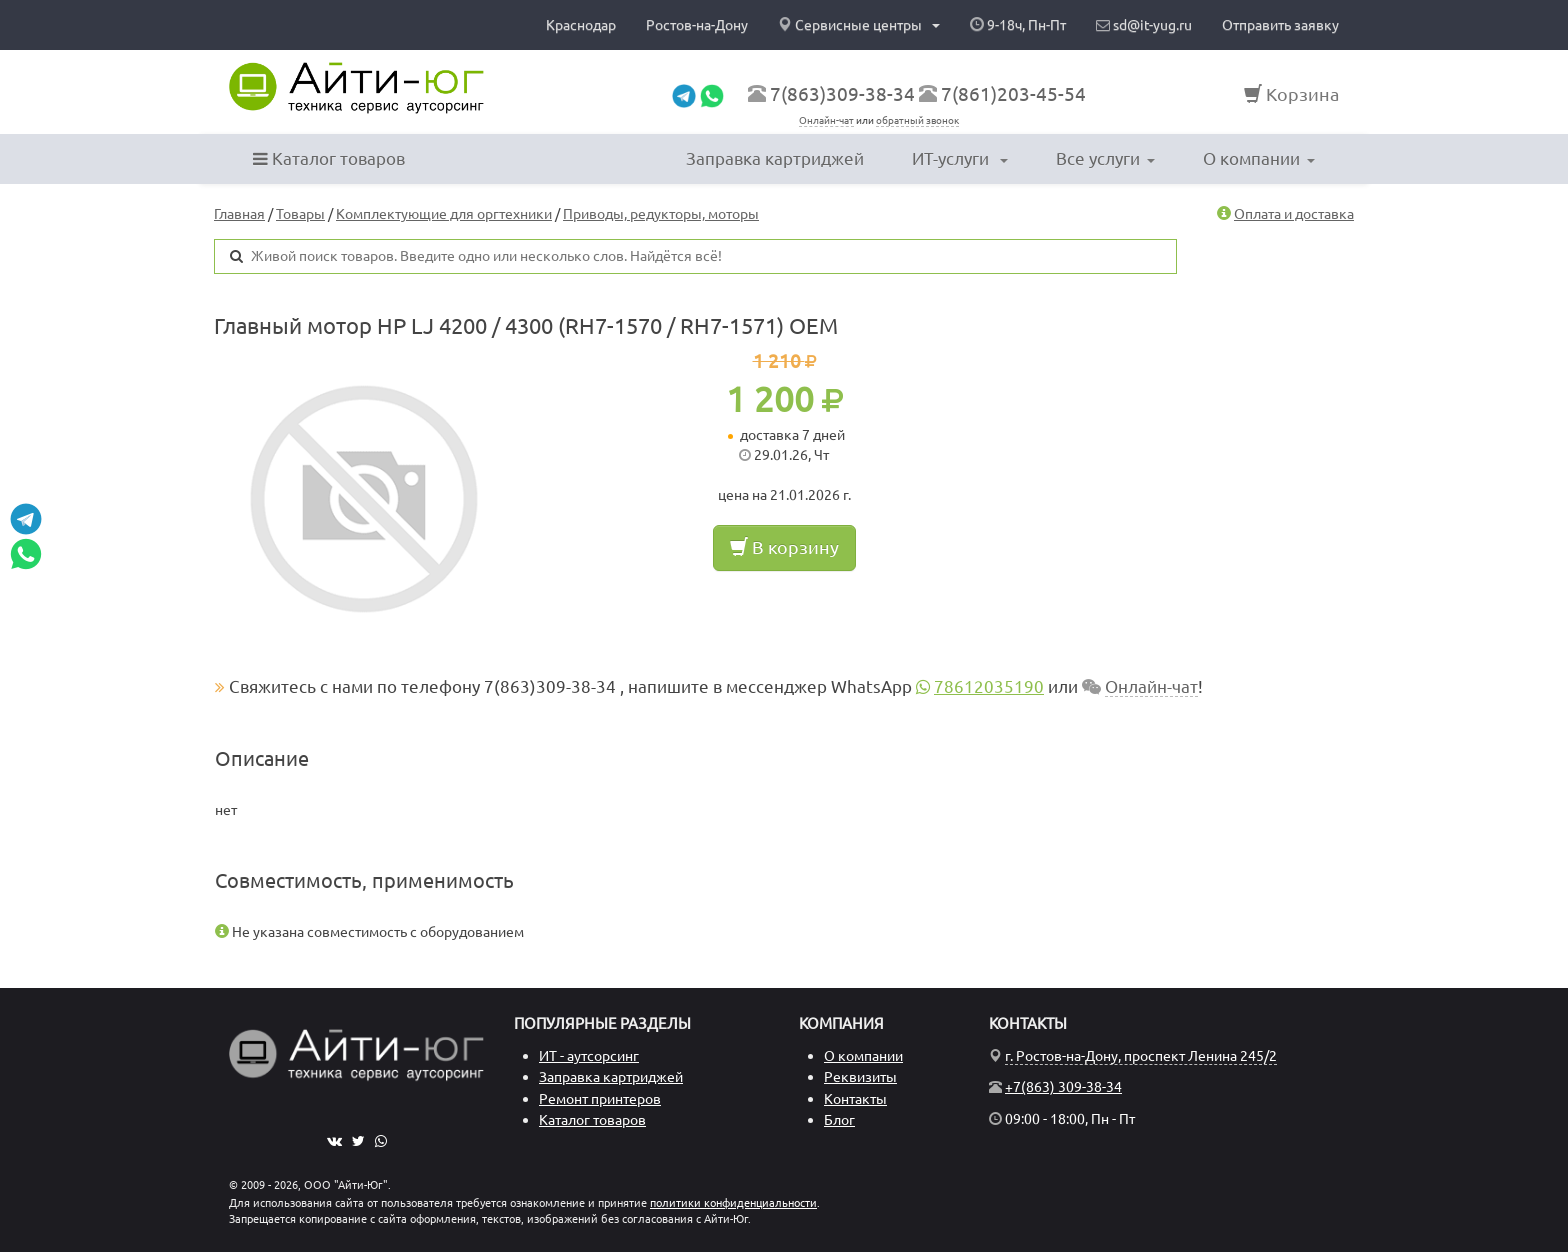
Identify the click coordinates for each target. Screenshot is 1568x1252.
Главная (239, 214)
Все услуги (1105, 158)
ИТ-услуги (960, 158)
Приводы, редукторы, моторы (661, 214)
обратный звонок (917, 120)
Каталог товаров (329, 158)
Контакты (855, 1099)
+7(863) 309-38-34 (1063, 1087)
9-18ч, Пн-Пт (1018, 25)
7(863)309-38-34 (842, 94)
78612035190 (989, 686)
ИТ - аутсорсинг (589, 1056)
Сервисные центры (859, 25)
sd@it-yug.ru (1144, 25)
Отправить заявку (1280, 25)
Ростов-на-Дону (697, 25)
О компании (1259, 158)
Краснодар (581, 25)
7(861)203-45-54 (1013, 94)
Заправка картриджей (775, 158)
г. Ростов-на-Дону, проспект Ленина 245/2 (1141, 1056)
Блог (839, 1120)
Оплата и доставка (1294, 214)
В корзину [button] (784, 547)
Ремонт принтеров (600, 1099)
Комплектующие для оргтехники (444, 214)
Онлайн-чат (826, 120)
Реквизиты (860, 1077)
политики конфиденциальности (733, 1203)
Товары (300, 214)
